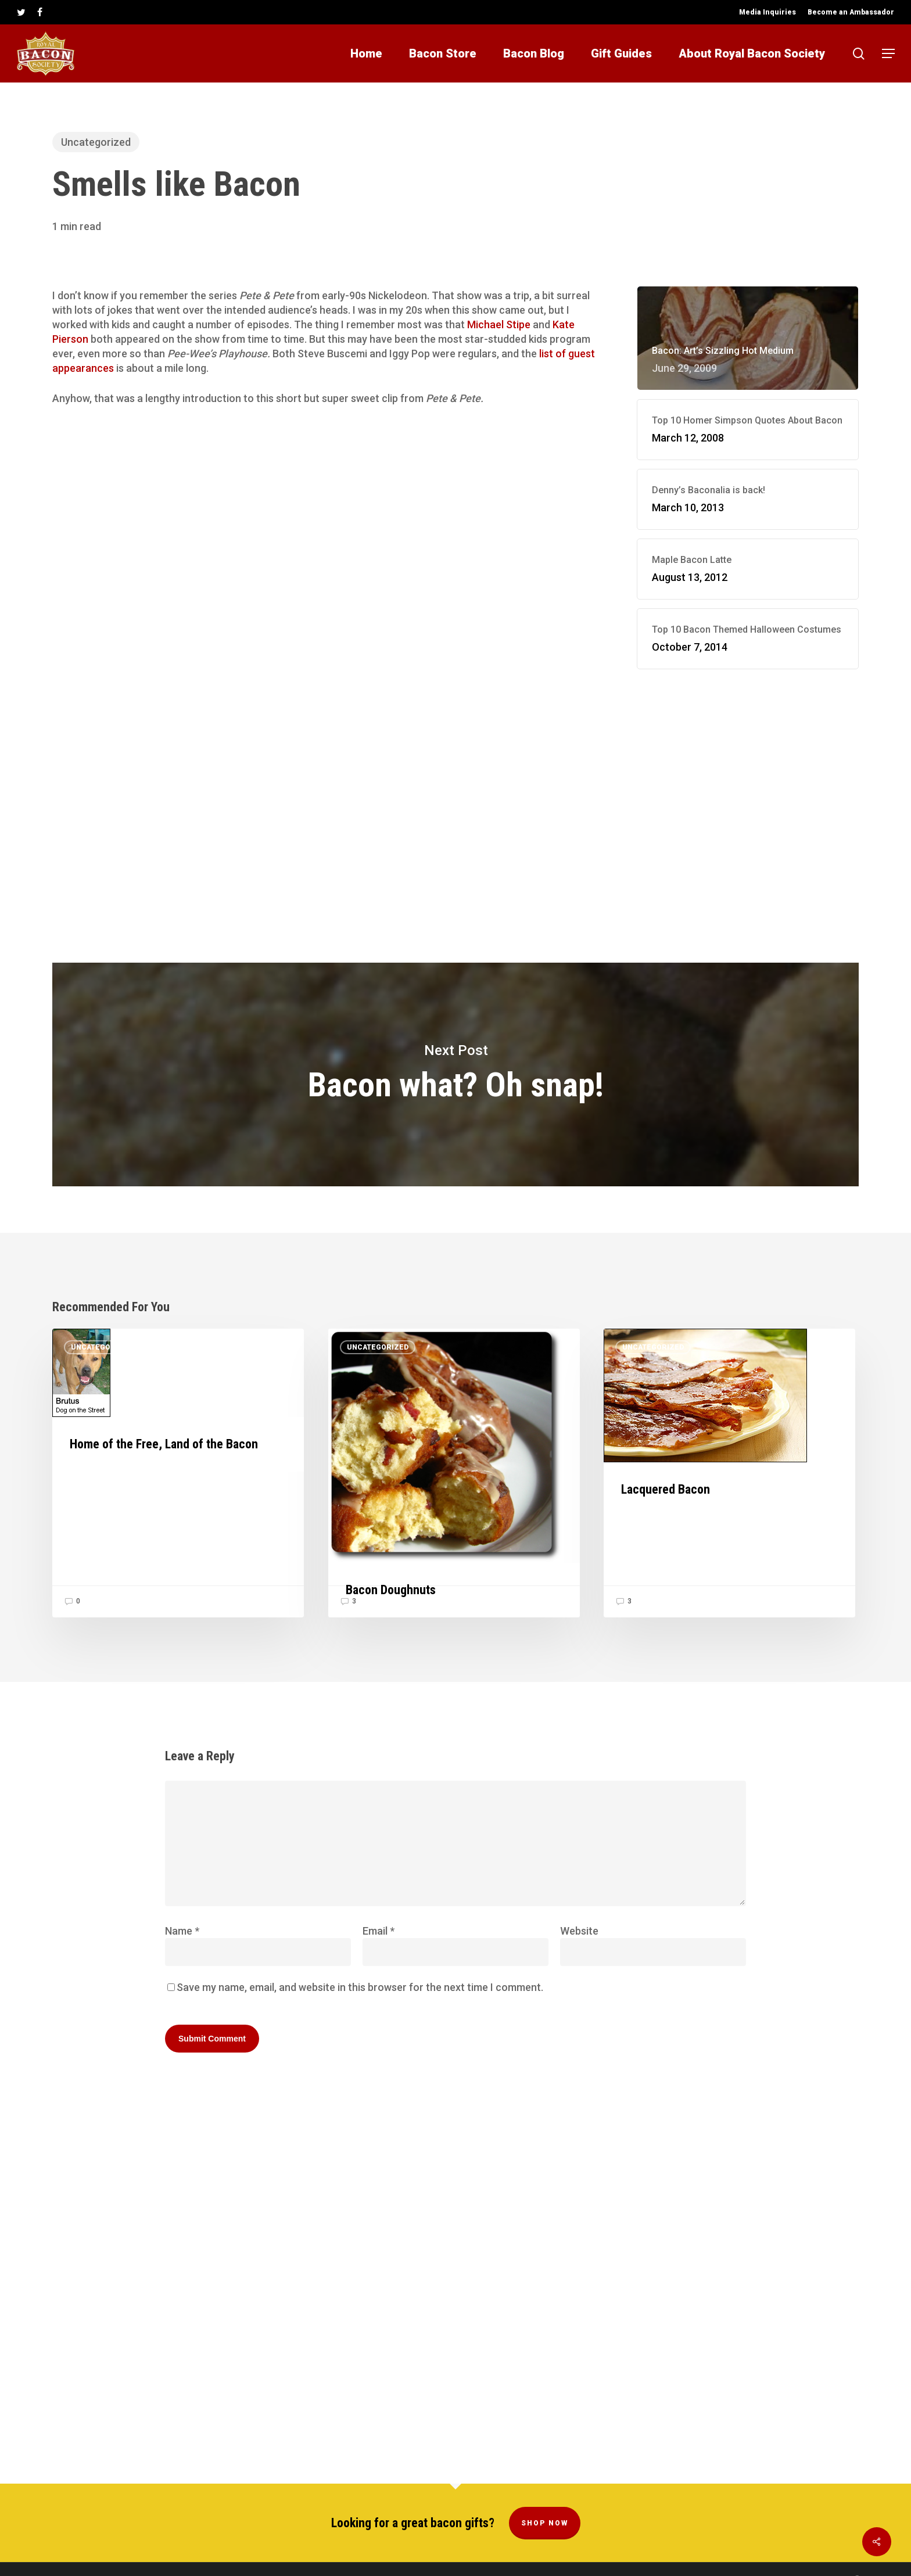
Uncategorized (96, 142)
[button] (888, 54)
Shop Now (544, 2499)
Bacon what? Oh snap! (455, 1074)
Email (378, 1931)
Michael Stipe (498, 324)
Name (182, 1931)
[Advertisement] (748, 785)
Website (579, 1931)
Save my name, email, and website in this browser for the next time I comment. (360, 1987)
